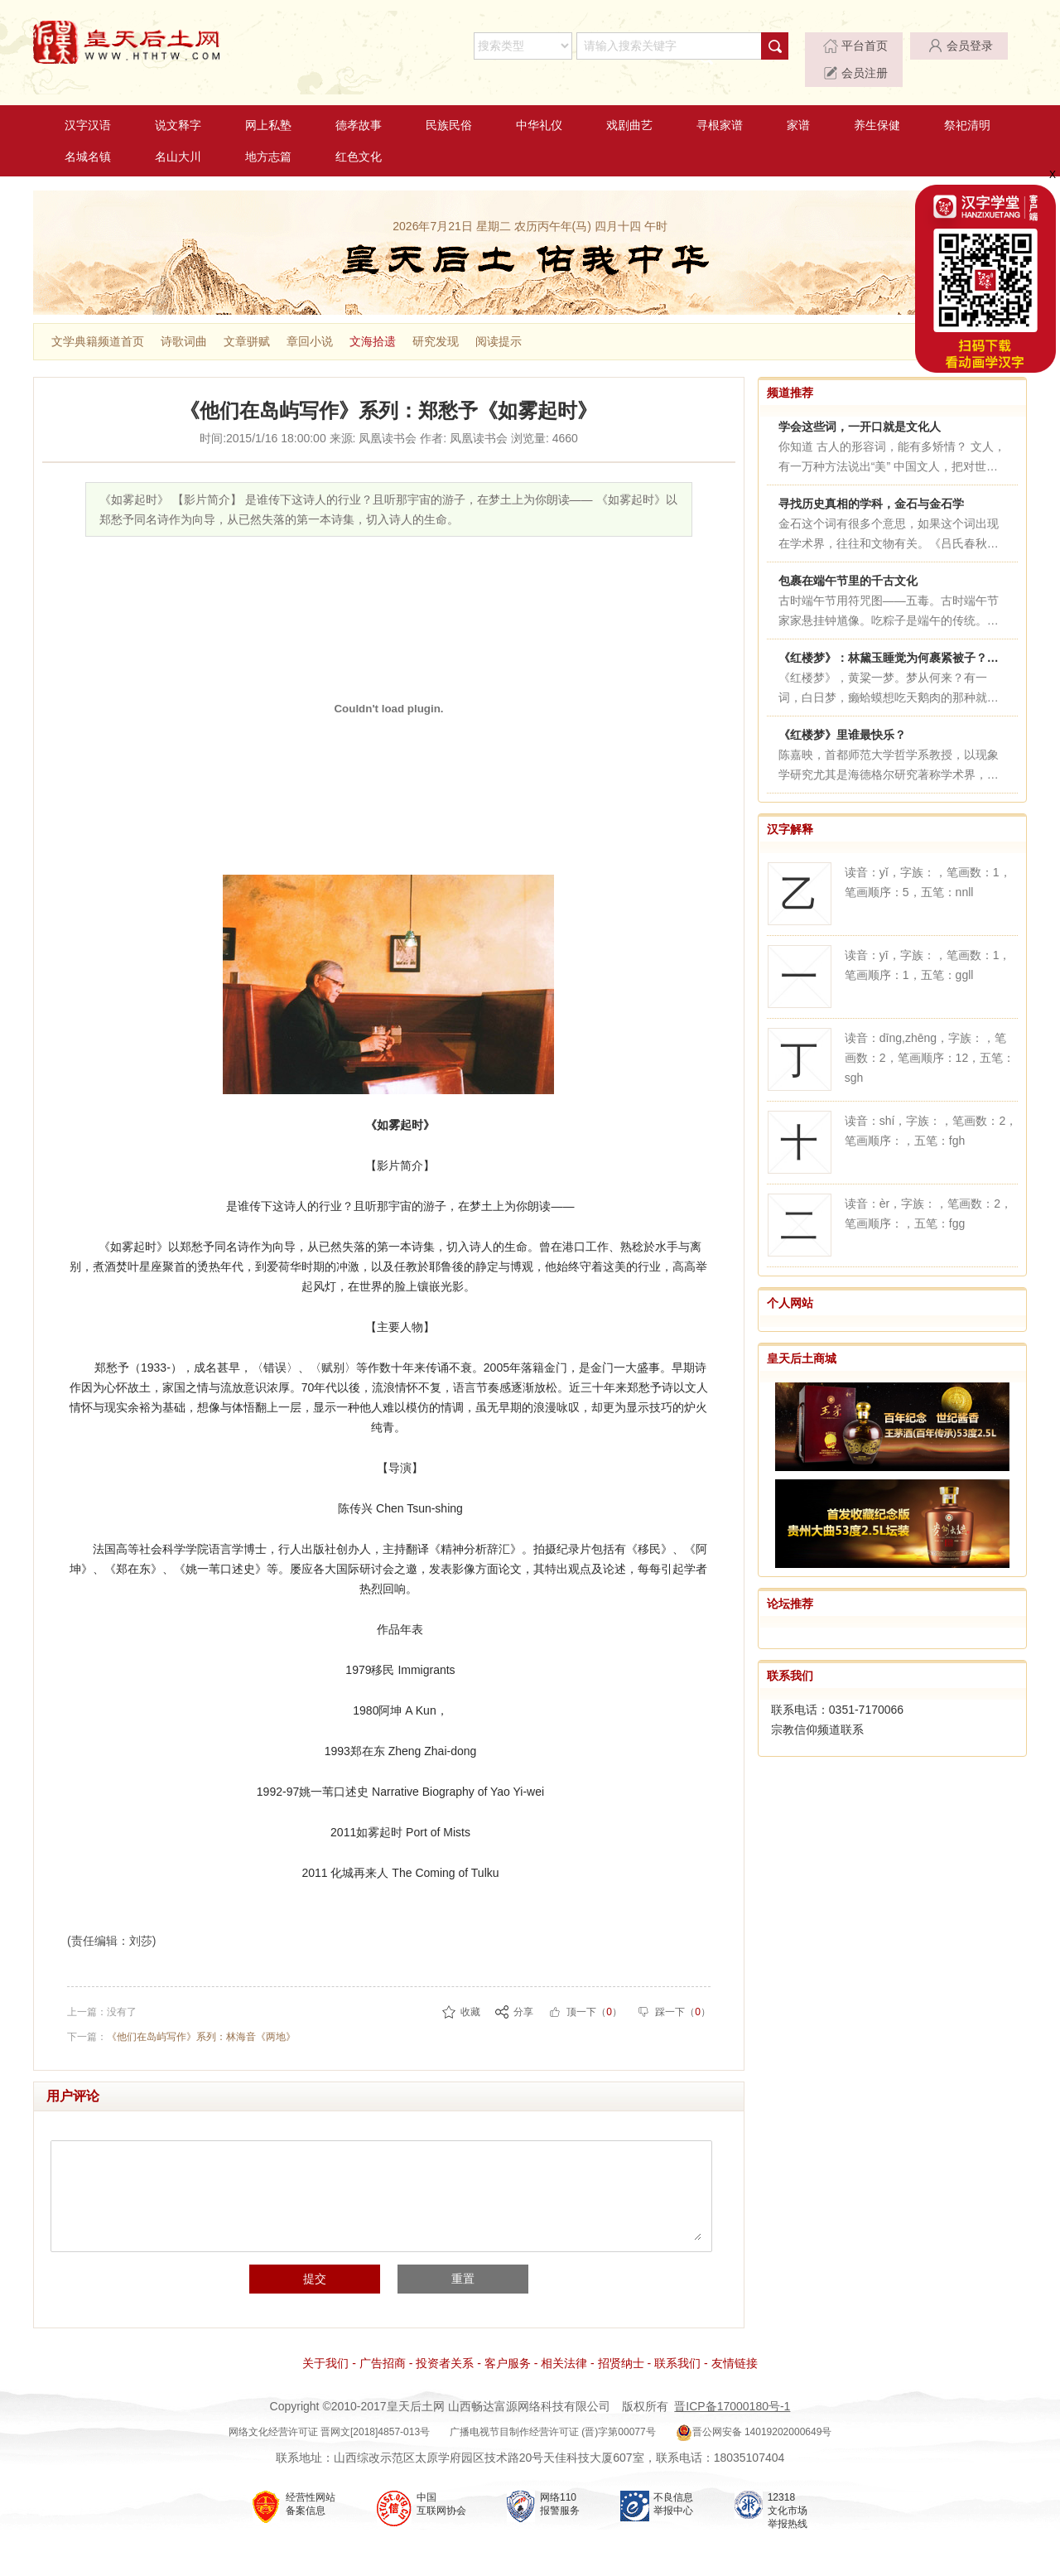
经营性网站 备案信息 (310, 2483)
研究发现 (435, 319)
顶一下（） (594, 1990)
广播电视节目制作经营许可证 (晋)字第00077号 (553, 2411)
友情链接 (734, 2342)
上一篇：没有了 (102, 1990)
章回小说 (310, 319)
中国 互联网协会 (441, 2483)
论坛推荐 (790, 1582)
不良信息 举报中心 (673, 2483)
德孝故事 (358, 103)
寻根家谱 (719, 103)
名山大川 (178, 135)
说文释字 (178, 103)
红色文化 (358, 135)
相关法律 (564, 2342)
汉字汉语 (88, 103)
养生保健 (877, 103)
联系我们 (790, 1655)
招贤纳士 (621, 2342)
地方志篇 (268, 135)
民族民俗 (449, 103)
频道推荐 (790, 371)
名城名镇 (88, 135)
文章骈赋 (247, 319)
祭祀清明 (967, 103)
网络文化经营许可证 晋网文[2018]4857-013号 (329, 2411)
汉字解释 (790, 807)
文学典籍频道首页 (97, 319)
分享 (523, 1990)
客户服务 (507, 2342)
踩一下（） (683, 1990)
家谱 (798, 103)
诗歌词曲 (184, 319)
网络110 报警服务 (560, 2483)
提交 (319, 2258)
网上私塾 (268, 103)
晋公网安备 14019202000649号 (754, 2411)
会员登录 (875, 46)
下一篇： (181, 2015)
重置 (458, 2258)
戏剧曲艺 (629, 103)
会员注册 (976, 46)
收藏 (470, 1990)
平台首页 (774, 46)
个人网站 (790, 1281)
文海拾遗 (372, 319)
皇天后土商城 (801, 1336)
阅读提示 (498, 319)
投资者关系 (445, 2342)
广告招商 (382, 2342)
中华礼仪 (539, 103)
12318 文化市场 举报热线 (787, 2490)
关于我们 (325, 2342)
